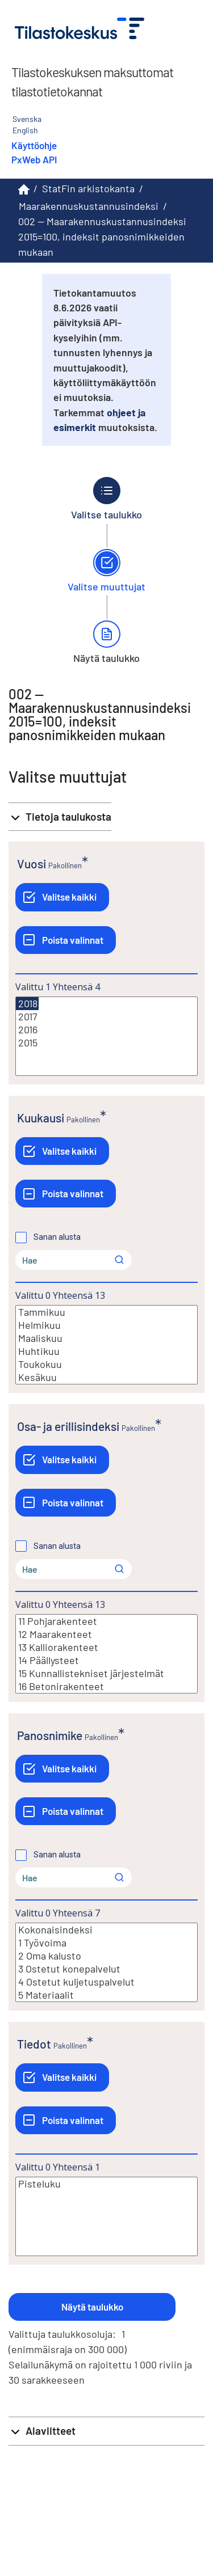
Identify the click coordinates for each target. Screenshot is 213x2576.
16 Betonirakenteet (106, 1686)
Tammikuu (106, 1312)
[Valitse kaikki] (62, 897)
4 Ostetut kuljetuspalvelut (106, 1981)
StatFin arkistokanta (88, 188)
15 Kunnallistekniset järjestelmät (106, 1673)
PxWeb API (34, 159)
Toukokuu (106, 1364)
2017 (106, 1016)
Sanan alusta (57, 1236)
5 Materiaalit (106, 1994)
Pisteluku (106, 2183)
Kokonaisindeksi (106, 1929)
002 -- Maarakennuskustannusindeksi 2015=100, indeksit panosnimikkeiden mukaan (102, 236)
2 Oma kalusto (106, 1955)
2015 (106, 1042)
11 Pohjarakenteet (106, 1621)
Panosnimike (49, 1735)
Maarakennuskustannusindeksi (88, 206)
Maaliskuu (106, 1338)
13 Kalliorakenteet (106, 1647)
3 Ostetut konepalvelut (106, 1968)
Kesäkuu (106, 1377)
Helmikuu (106, 1325)
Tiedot (34, 2044)
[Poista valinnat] (65, 940)
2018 (27, 1003)
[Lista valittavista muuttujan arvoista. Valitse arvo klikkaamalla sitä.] (106, 1036)
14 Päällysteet (106, 1660)
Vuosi (31, 863)
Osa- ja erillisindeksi (68, 1426)
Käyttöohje (34, 145)
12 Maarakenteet (106, 1634)
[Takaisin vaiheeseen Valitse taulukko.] (106, 498)
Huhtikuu (106, 1351)
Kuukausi (40, 1117)
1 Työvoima (106, 1942)
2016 (106, 1029)
